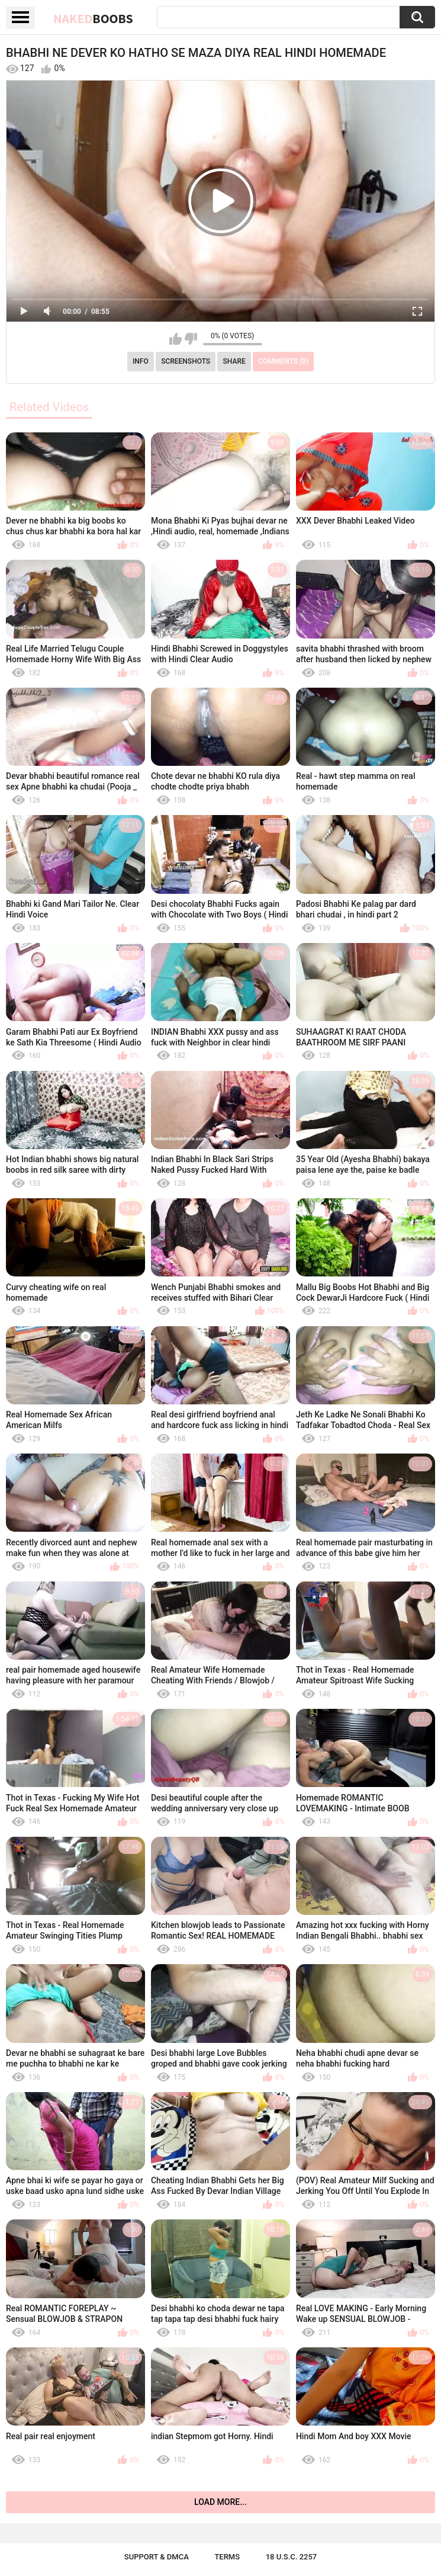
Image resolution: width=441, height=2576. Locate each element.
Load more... (220, 2502)
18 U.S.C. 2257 (291, 2556)
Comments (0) (283, 361)
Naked (93, 18)
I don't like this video (191, 339)
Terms (227, 2556)
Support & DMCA (156, 2556)
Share (234, 361)
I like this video (175, 339)
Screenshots (185, 361)
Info (141, 361)
